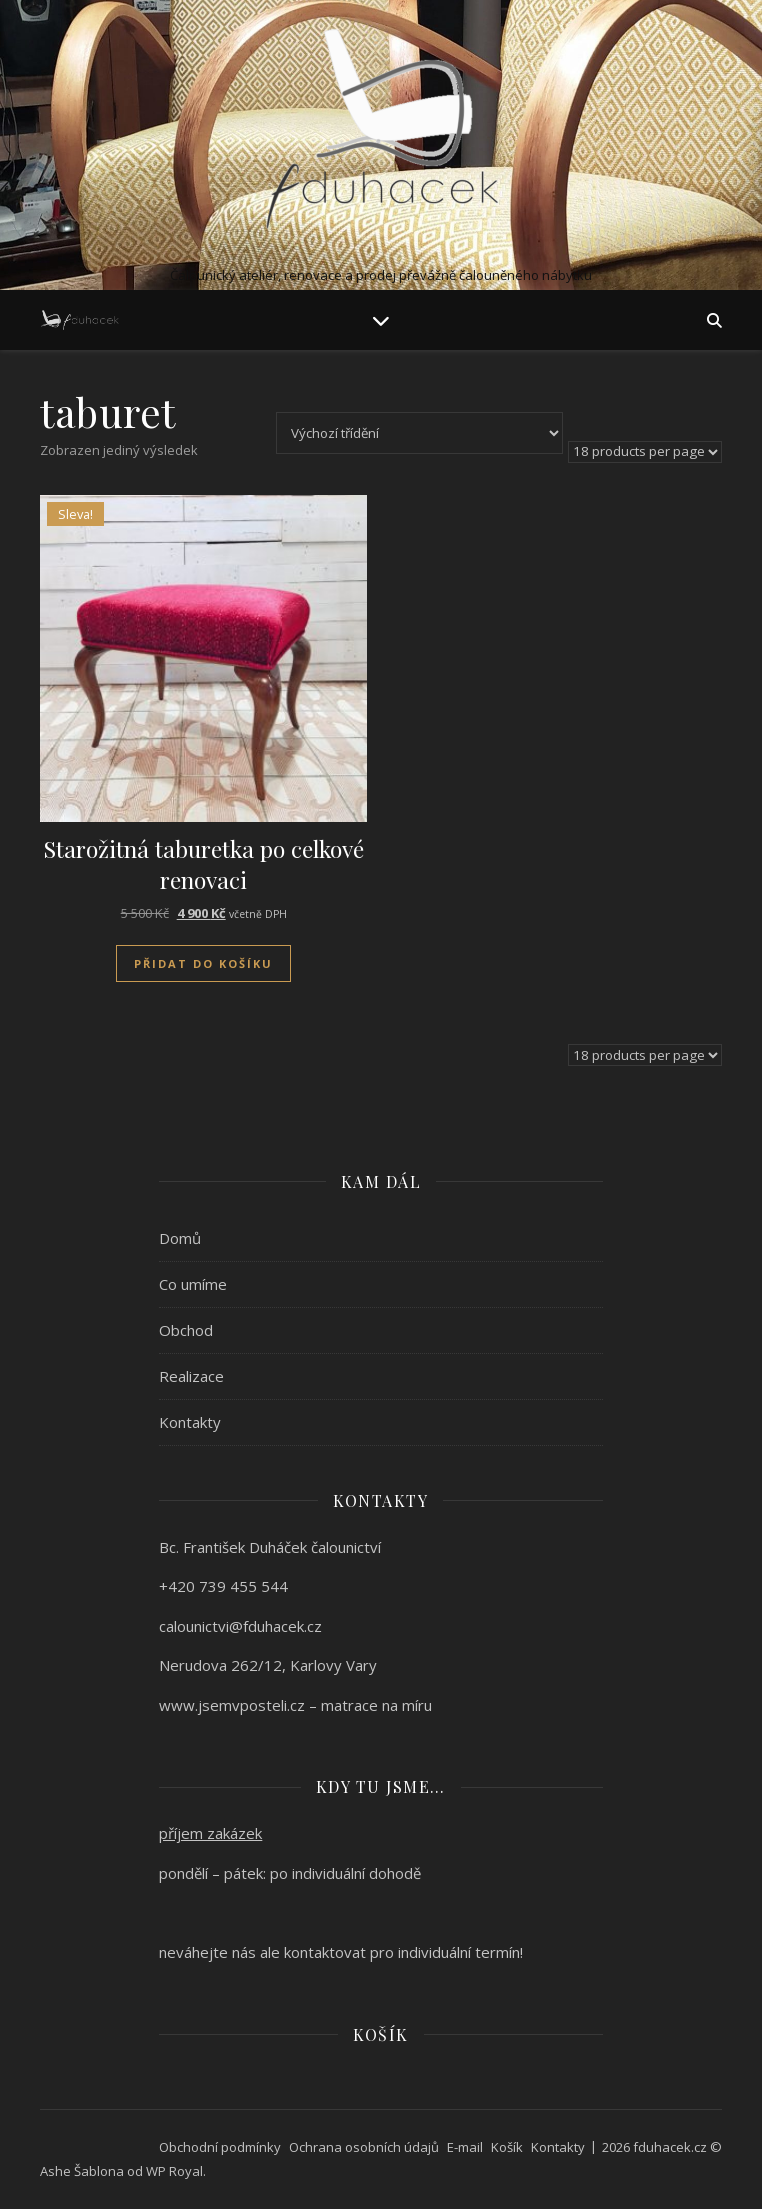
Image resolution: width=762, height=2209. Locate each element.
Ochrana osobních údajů (364, 2147)
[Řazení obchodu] (419, 433)
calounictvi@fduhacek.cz (240, 1626)
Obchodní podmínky (220, 2147)
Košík (507, 2147)
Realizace (191, 1376)
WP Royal (174, 2171)
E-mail (465, 2147)
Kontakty (190, 1422)
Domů (180, 1238)
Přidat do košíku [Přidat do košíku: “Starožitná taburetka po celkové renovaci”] (203, 963)
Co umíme (193, 1284)
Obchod (186, 1330)
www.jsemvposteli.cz (232, 1705)
